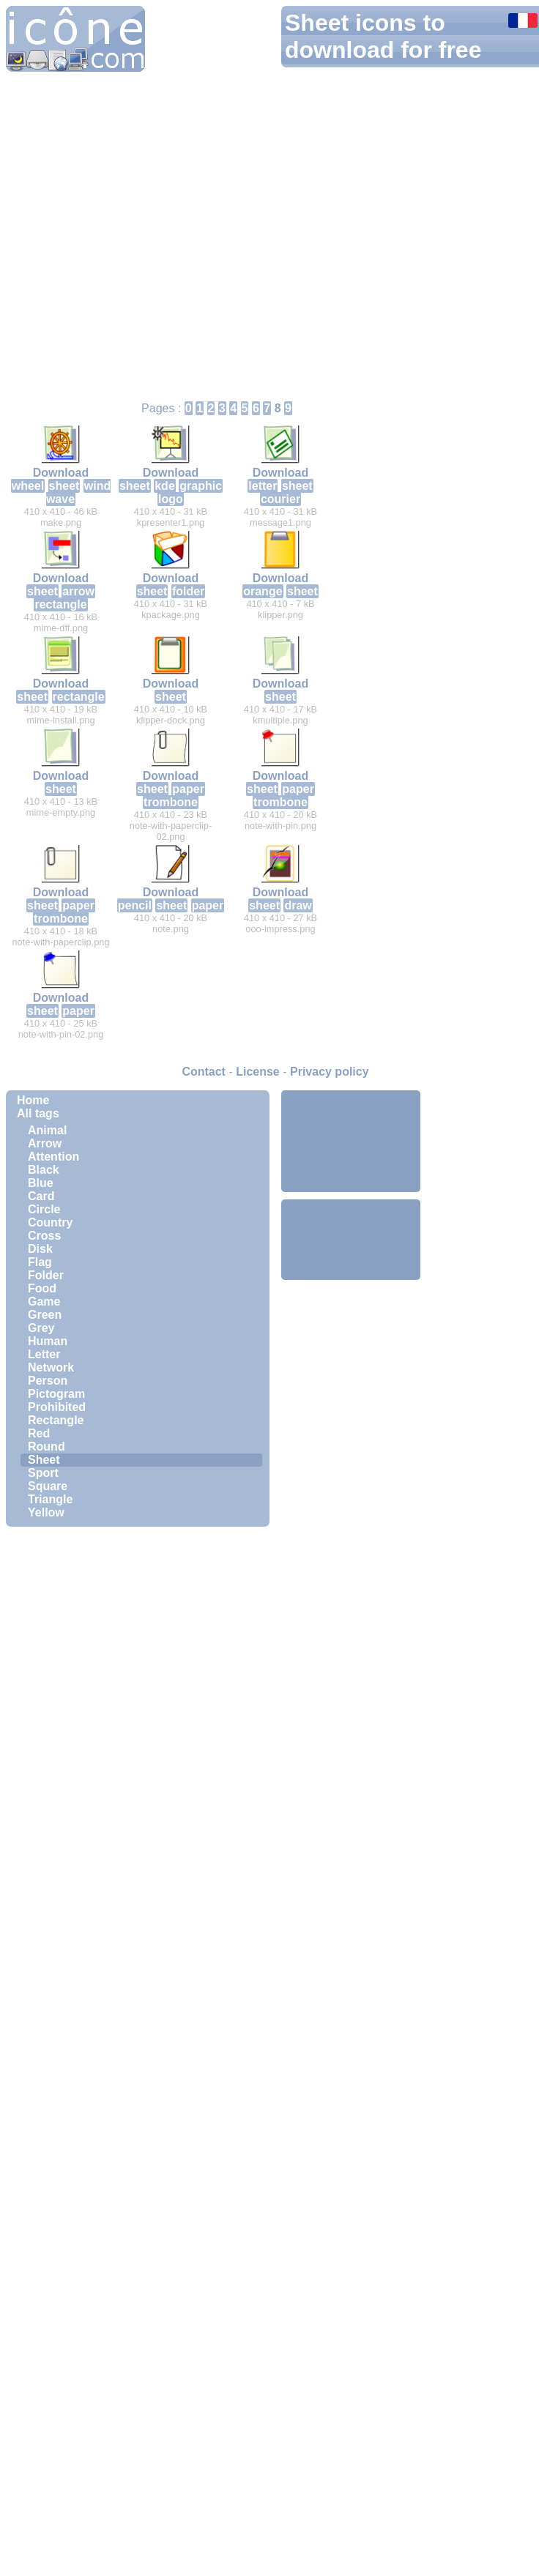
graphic (200, 486)
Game (44, 1301)
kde (165, 486)
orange (262, 591)
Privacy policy (329, 1071)
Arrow (45, 1143)
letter (262, 486)
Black (43, 1170)
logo (170, 499)
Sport (43, 1473)
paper (188, 789)
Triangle (50, 1499)
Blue (40, 1183)
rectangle (60, 604)
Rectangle (55, 1420)
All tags (38, 1113)
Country (50, 1222)
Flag (40, 1262)
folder (188, 591)
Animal (47, 1130)
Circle (44, 1209)
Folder (46, 1275)
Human (47, 1341)
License (258, 1071)
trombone (171, 802)
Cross (44, 1235)
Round (46, 1446)
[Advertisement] (351, 1139)
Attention (53, 1156)
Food (42, 1288)
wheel (28, 486)
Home (33, 1100)
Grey (41, 1328)
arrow (78, 591)
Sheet (44, 1459)
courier (280, 499)
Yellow (46, 1512)
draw (297, 905)
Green (45, 1315)
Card (41, 1196)
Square (47, 1486)
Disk (40, 1249)
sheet (64, 486)
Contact (204, 1071)
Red (39, 1433)
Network (51, 1367)
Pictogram (56, 1394)
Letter (44, 1354)
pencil (135, 905)
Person (47, 1380)
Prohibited (57, 1407)
